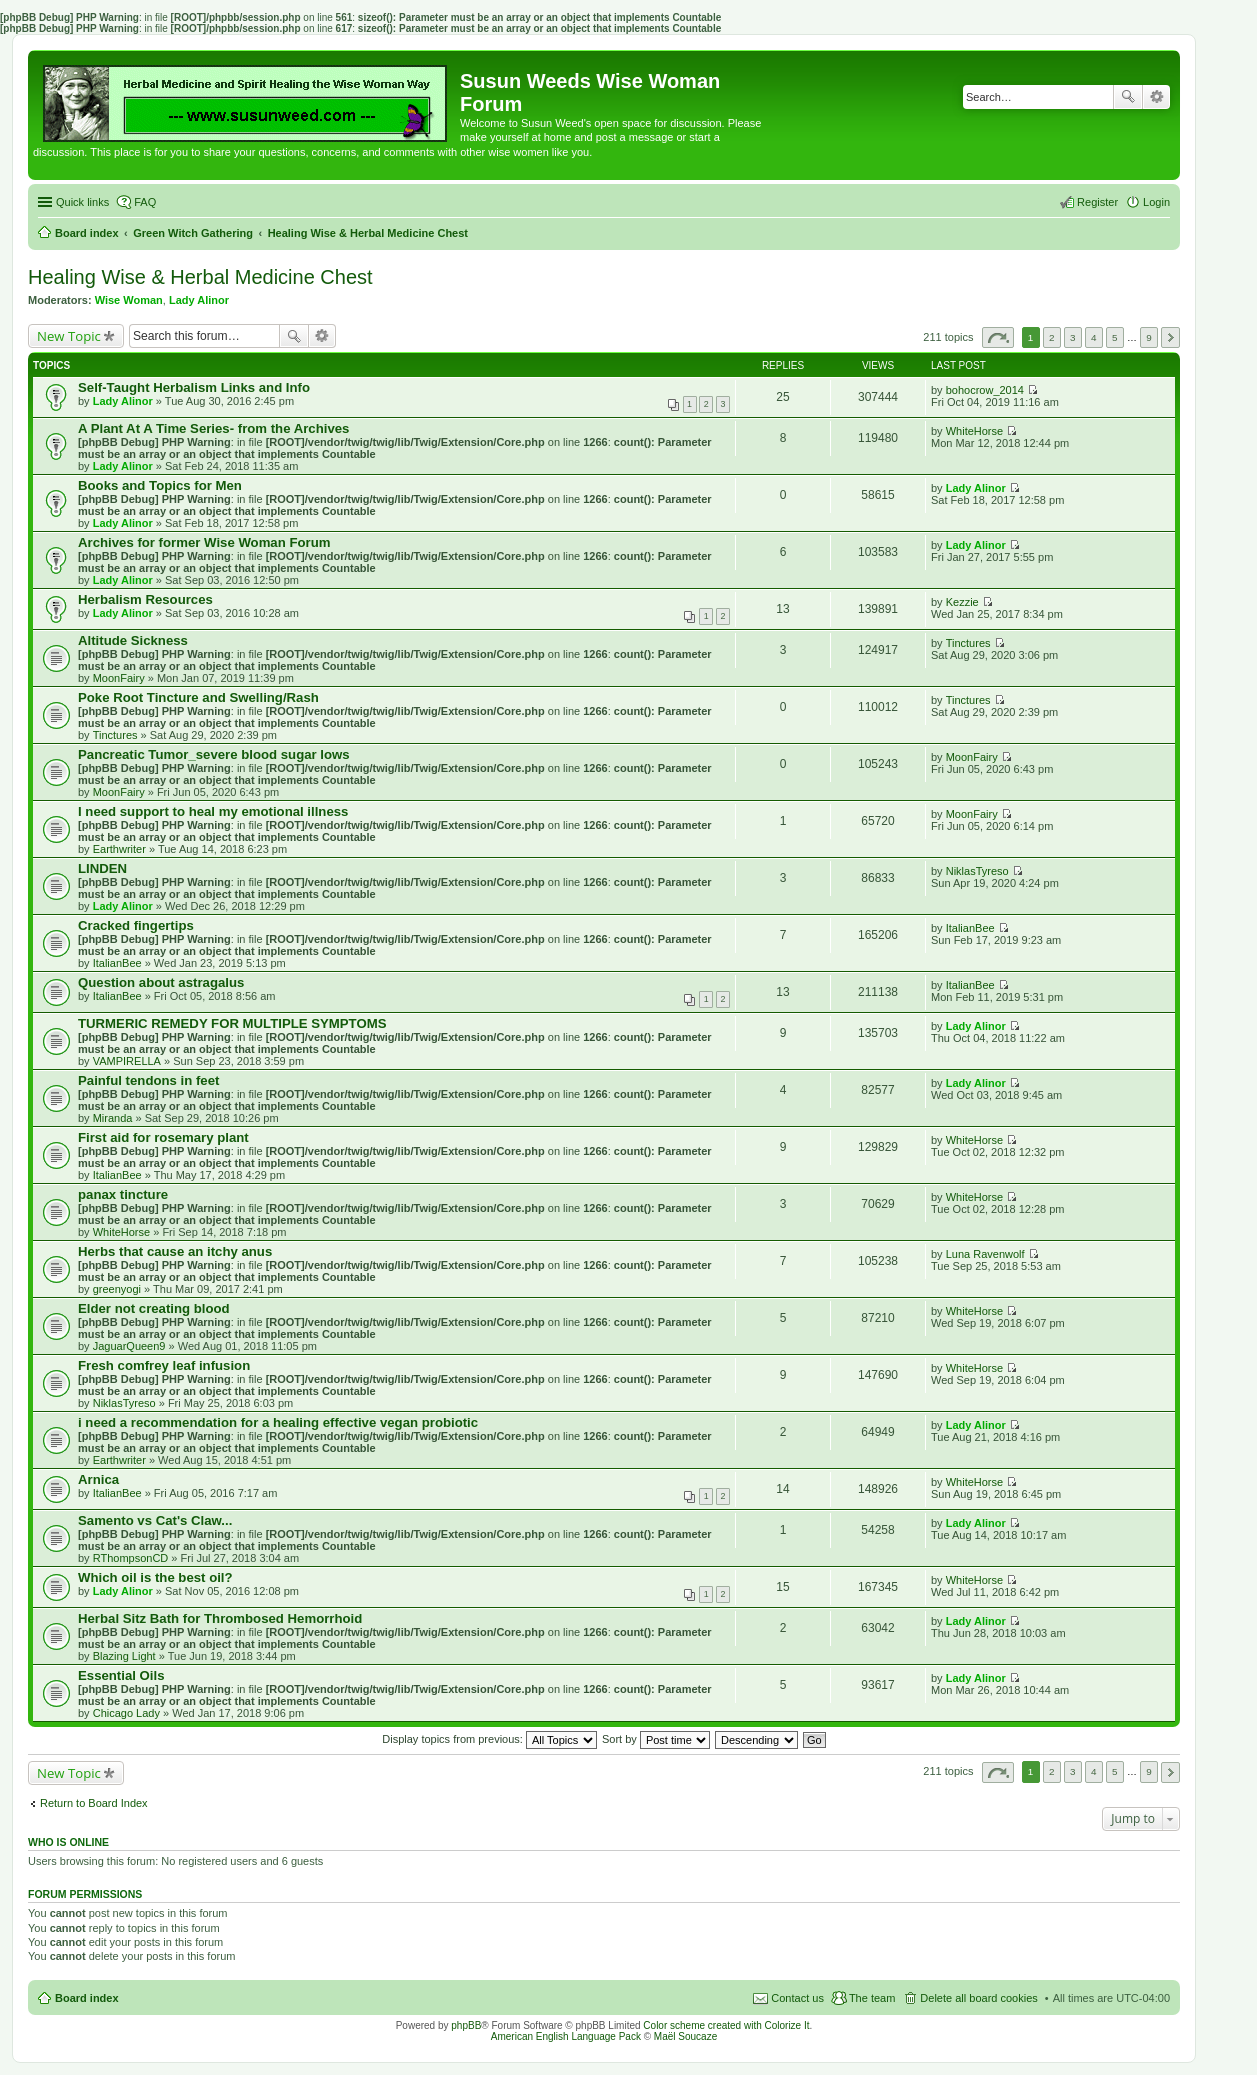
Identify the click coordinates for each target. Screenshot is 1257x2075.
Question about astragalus (161, 982)
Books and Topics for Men (160, 485)
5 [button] (1115, 337)
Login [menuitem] (1156, 202)
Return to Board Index (94, 1803)
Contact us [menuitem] (797, 1998)
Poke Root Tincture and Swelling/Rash (198, 697)
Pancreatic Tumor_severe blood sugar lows (214, 754)
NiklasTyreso (977, 871)
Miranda (113, 1118)
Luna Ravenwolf (985, 1254)
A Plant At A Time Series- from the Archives (213, 428)
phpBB (466, 2025)
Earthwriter (119, 849)
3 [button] (1073, 337)
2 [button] (1052, 337)
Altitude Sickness (133, 640)
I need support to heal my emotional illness (213, 811)
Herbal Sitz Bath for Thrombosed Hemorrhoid (220, 1618)
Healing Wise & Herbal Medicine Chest (200, 277)
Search (1128, 97)
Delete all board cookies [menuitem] (978, 1998)
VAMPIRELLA (127, 1061)
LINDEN (102, 868)
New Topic (69, 336)
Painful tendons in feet (148, 1080)
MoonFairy (119, 678)
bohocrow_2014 (985, 390)
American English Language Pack (566, 2036)
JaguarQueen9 (129, 1346)
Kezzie (962, 602)
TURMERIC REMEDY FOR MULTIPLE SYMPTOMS (232, 1023)
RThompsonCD (131, 1558)
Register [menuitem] (1097, 202)
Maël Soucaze (685, 2036)
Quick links (82, 202)
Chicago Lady (126, 1713)
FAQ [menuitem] (145, 202)
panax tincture (123, 1194)
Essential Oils (121, 1675)
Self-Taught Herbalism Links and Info (194, 387)
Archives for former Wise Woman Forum (204, 542)
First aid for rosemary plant (163, 1137)
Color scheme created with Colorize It (726, 2025)
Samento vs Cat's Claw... (155, 1520)
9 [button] (1149, 337)
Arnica (98, 1479)
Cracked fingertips (136, 925)
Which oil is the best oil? (155, 1577)
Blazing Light (124, 1656)
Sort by (656, 1739)
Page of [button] (998, 337)
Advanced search (1156, 97)
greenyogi (117, 1289)
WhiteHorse (974, 431)
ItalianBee (117, 963)
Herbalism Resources (145, 599)
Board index (87, 1998)
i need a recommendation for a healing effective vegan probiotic (278, 1422)
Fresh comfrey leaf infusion (164, 1365)
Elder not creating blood (154, 1308)
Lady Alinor (199, 300)
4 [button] (1094, 337)
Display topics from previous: (489, 1739)
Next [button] (1170, 337)
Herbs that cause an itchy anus (175, 1251)
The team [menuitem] (872, 1998)
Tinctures (968, 643)
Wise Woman (129, 300)
